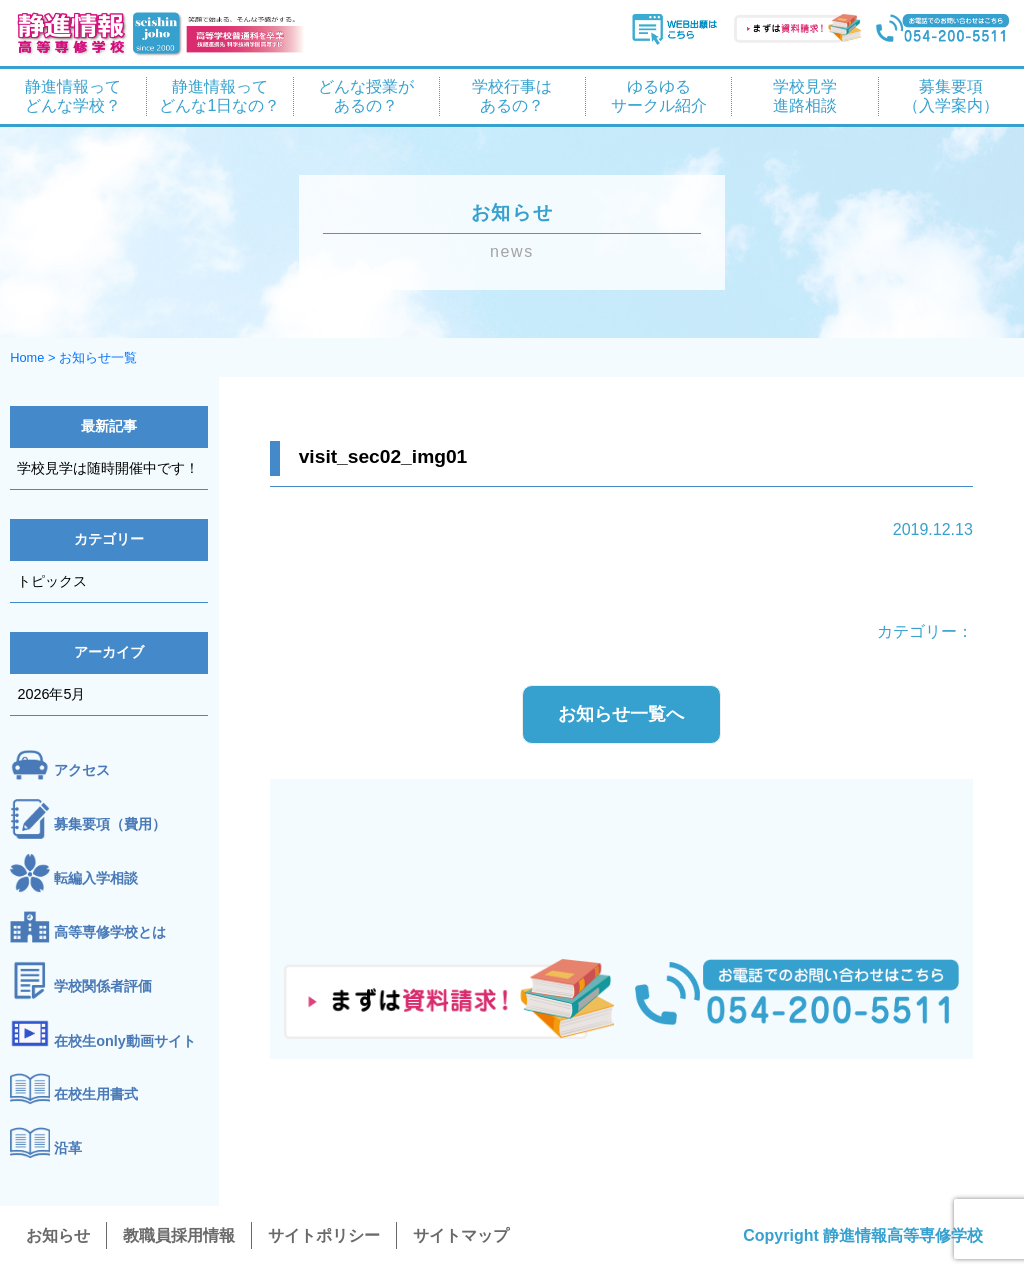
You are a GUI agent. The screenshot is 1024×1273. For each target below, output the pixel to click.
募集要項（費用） (110, 824)
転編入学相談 (96, 878)
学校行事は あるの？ (512, 96)
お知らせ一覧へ (621, 714)
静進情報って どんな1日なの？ (219, 96)
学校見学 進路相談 (805, 96)
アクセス (82, 770)
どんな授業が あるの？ (366, 96)
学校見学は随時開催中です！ (108, 468)
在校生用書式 (96, 1095)
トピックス (52, 581)
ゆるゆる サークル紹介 (659, 96)
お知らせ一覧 (98, 357)
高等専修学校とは (110, 932)
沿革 (68, 1149)
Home (27, 357)
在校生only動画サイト (125, 1041)
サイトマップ (461, 1235)
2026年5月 (51, 694)
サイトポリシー (324, 1235)
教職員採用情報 (179, 1235)
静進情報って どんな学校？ (73, 96)
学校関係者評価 (103, 986)
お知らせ (58, 1235)
